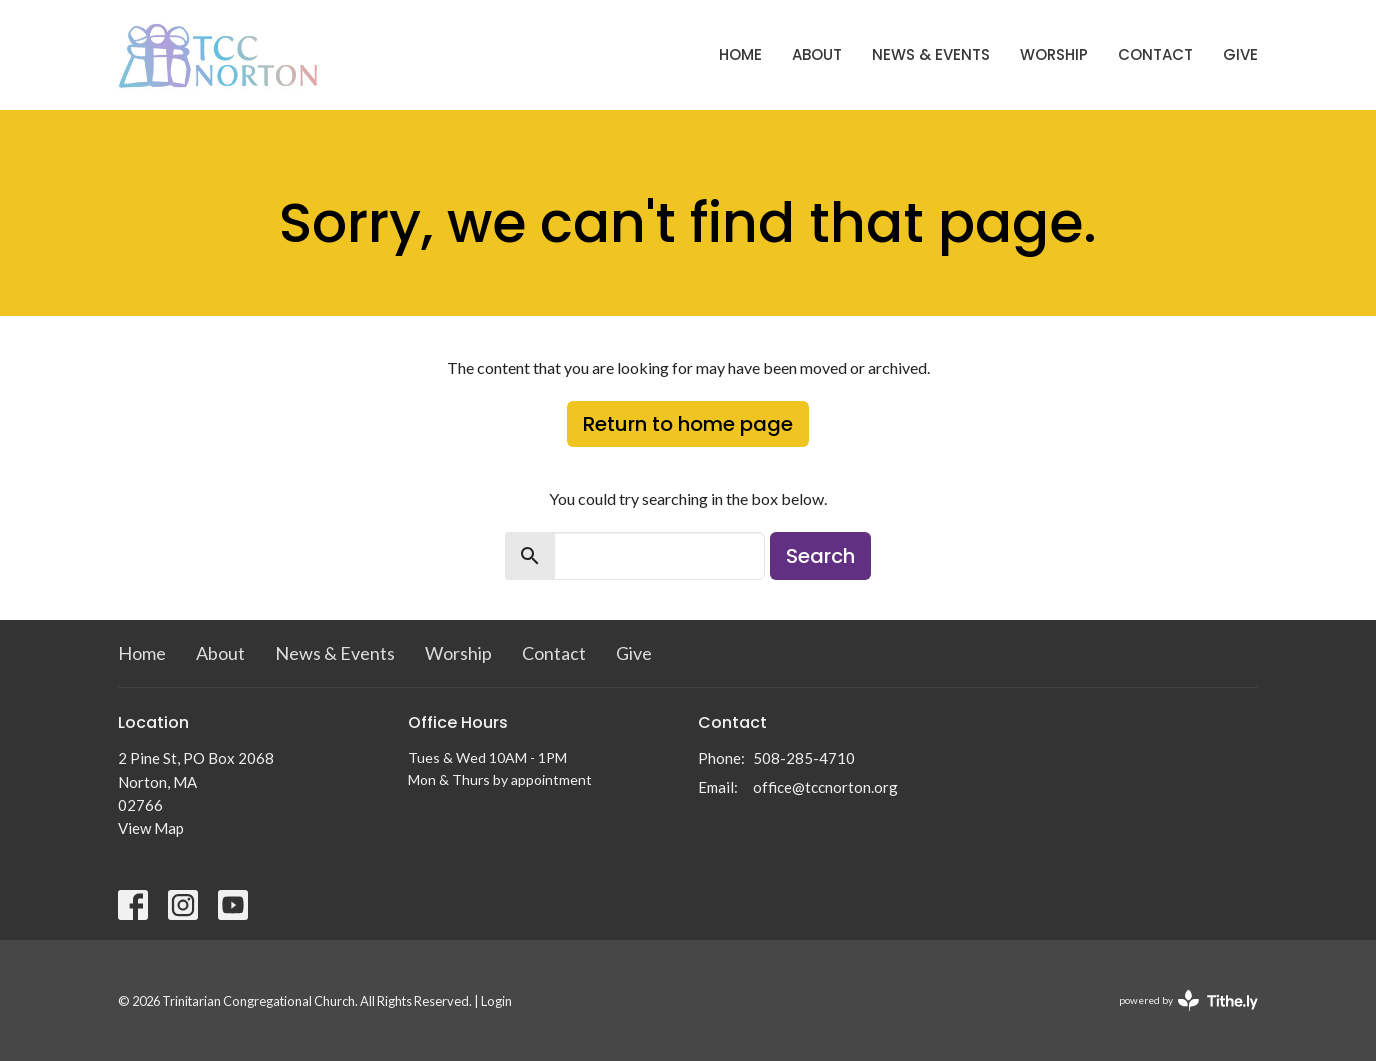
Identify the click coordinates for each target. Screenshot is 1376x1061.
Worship (1054, 54)
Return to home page (688, 424)
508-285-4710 (804, 758)
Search (820, 556)
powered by (1188, 1000)
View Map (151, 828)
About (817, 54)
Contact (1155, 54)
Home (740, 54)
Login (496, 1001)
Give (1240, 54)
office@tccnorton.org (825, 787)
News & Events (931, 54)
